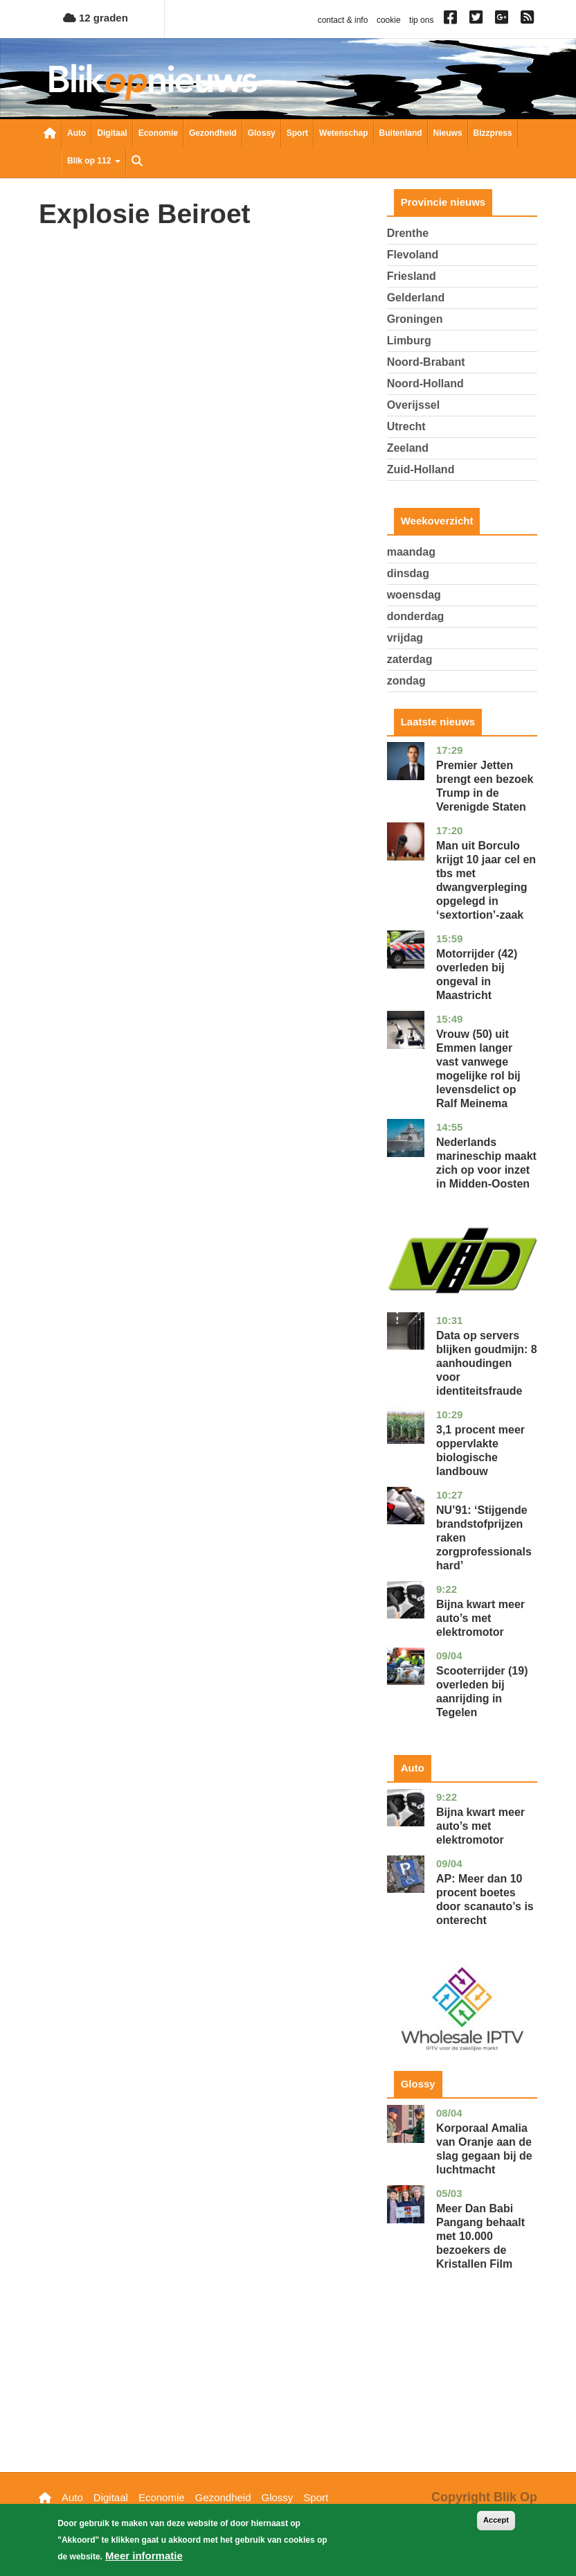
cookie (389, 20)
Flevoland (413, 255)
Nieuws (447, 133)
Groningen (415, 319)
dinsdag (408, 573)
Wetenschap (343, 133)
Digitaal (112, 133)
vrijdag (405, 638)
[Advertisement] (462, 2392)
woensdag (414, 595)
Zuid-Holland (421, 469)
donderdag (415, 616)
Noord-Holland (425, 383)
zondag (406, 681)
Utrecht (406, 426)
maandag (411, 552)
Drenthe (408, 233)
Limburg (409, 340)
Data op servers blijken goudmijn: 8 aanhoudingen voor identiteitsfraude (486, 1363)
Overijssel (413, 405)
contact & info (343, 20)
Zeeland (408, 448)
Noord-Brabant (426, 362)
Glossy (262, 133)
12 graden (95, 18)
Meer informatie (144, 2557)
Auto (76, 133)
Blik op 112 (93, 161)
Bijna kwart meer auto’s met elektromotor (480, 1618)
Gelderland (416, 297)
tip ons (421, 20)
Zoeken (137, 162)
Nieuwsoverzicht (50, 134)
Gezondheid (213, 133)
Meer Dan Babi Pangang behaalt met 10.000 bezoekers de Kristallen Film (480, 2236)
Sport (297, 133)
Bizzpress (493, 133)
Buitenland (400, 133)
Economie (158, 133)
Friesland (411, 276)
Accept (496, 2521)
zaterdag (410, 659)
